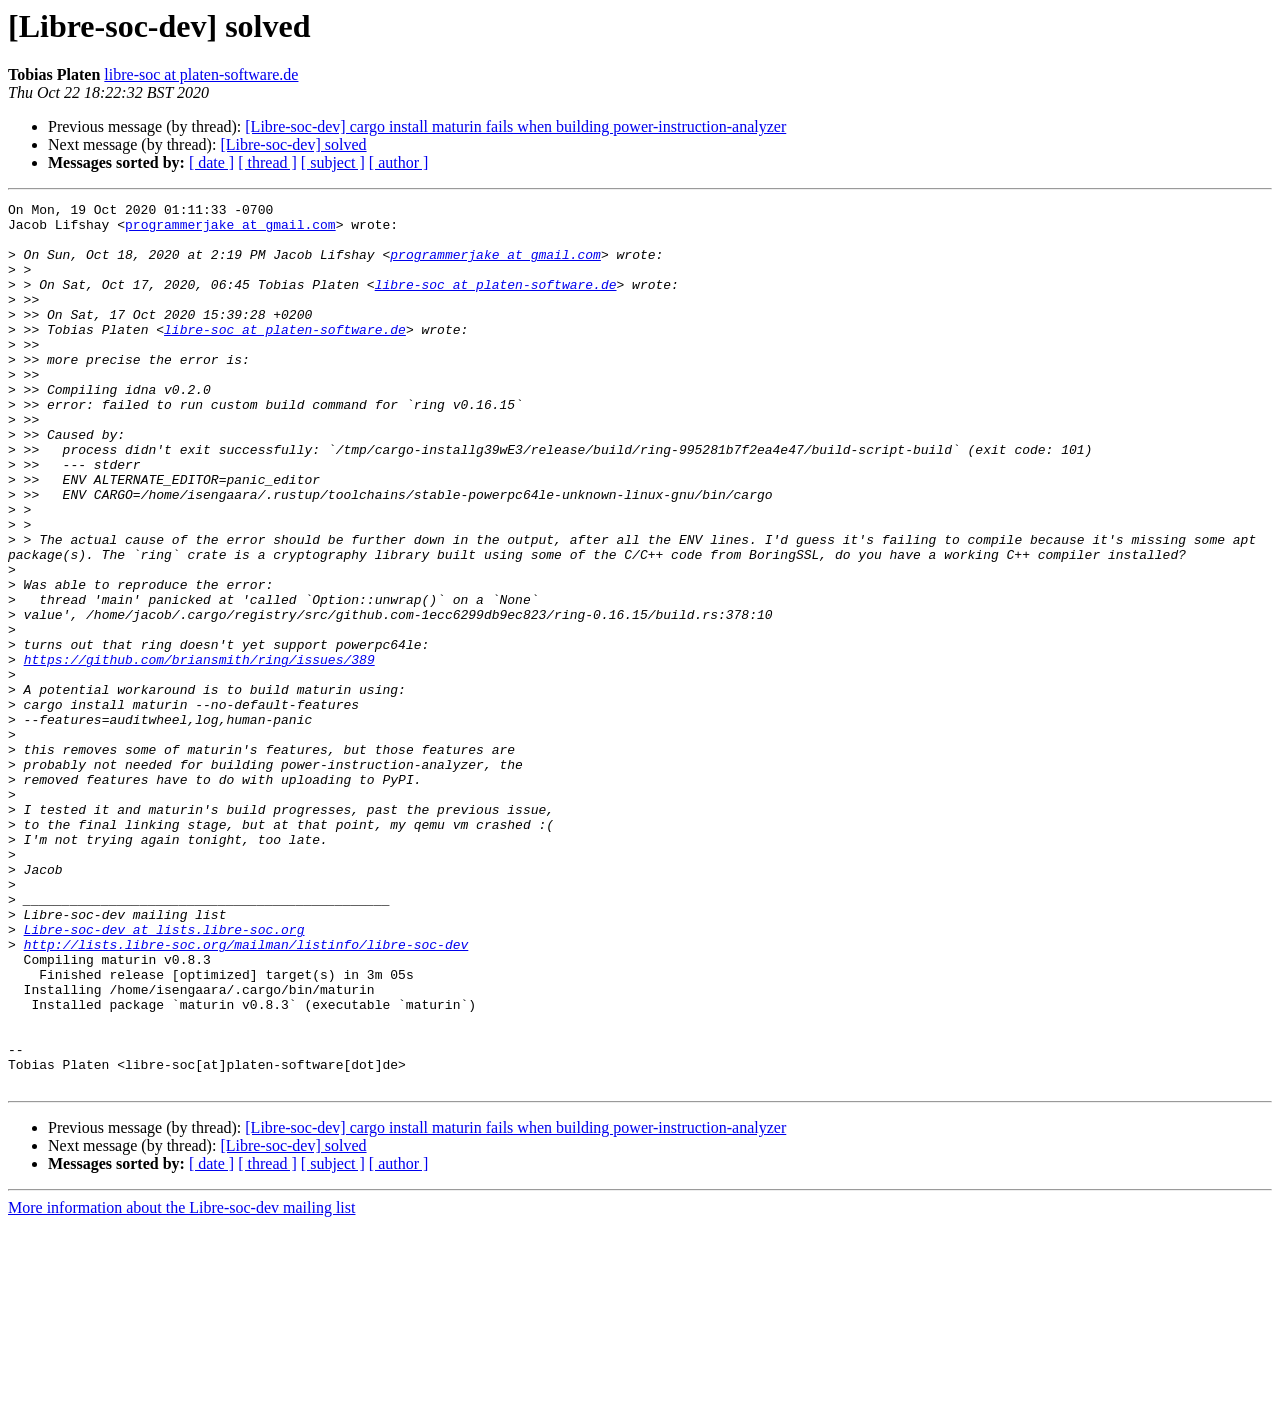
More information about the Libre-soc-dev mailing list (181, 1384)
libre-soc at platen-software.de (201, 74)
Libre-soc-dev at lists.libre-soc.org (164, 1076)
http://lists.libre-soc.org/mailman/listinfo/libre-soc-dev (246, 1094)
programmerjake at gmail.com (230, 230)
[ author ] (399, 162)
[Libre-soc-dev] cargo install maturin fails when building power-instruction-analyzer (515, 126)
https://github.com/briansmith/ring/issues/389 (199, 752)
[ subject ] (333, 162)
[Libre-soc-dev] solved (293, 144)
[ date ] (211, 162)
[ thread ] (267, 162)
